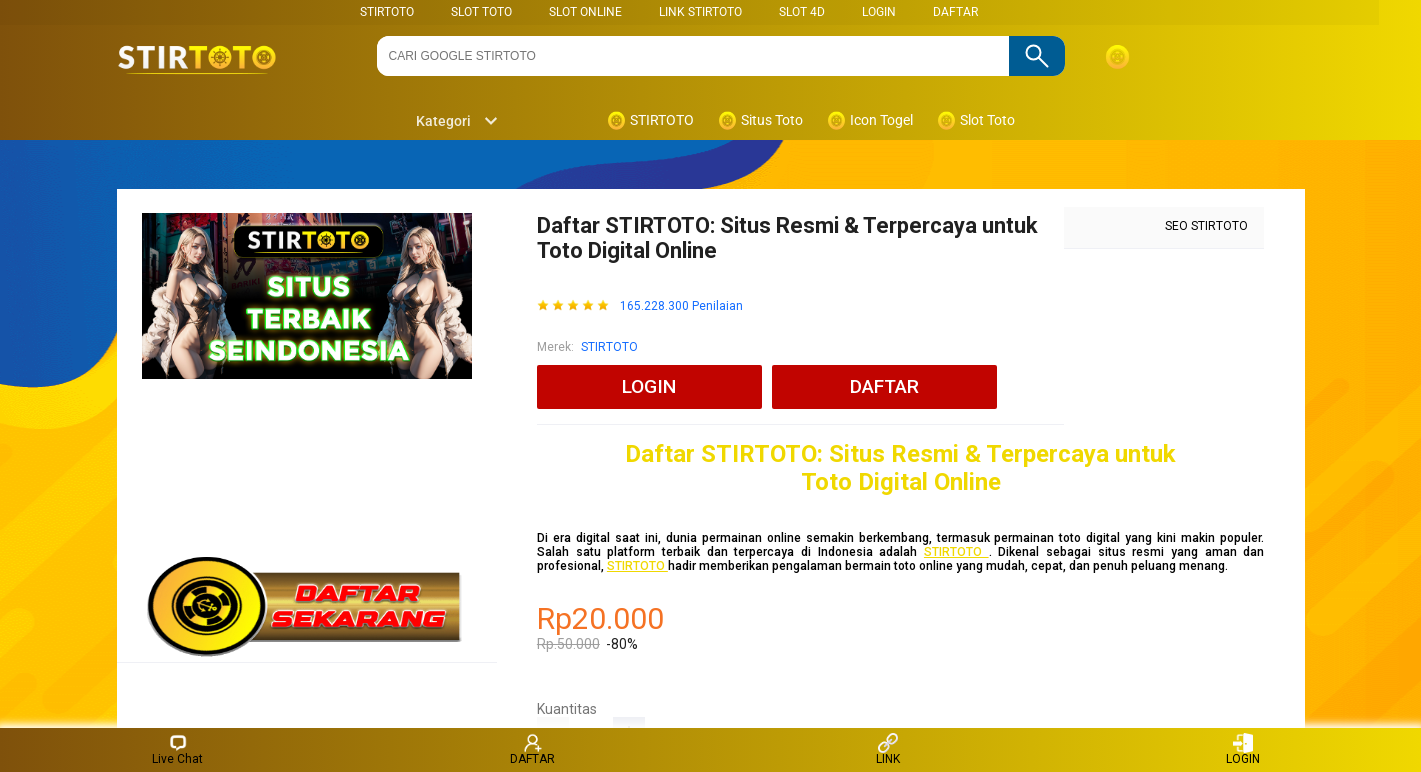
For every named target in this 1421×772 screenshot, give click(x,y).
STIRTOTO (387, 12)
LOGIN (879, 12)
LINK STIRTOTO (700, 12)
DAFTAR (955, 12)
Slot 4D (802, 12)
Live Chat (177, 749)
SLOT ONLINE (585, 12)
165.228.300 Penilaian (681, 306)
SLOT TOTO (481, 12)
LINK (888, 749)
